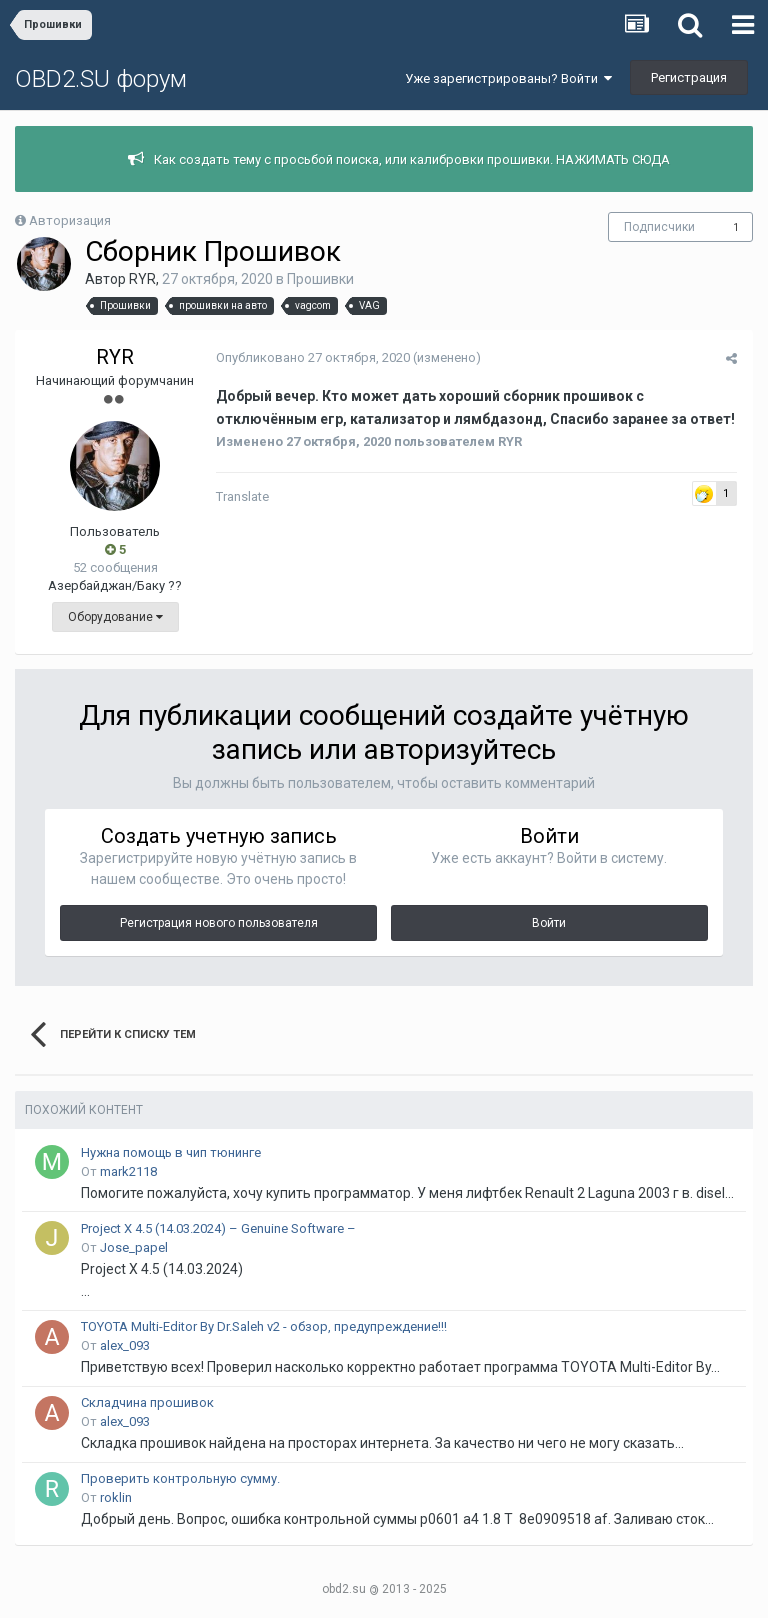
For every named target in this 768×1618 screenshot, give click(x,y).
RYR (142, 279)
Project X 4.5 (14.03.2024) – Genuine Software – (218, 1228)
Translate (241, 496)
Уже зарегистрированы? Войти (508, 78)
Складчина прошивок (147, 1402)
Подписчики (659, 227)
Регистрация (689, 77)
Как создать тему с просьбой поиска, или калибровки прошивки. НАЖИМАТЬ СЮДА (412, 159)
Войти (549, 923)
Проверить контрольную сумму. (180, 1478)
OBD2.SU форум (101, 79)
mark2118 (128, 1171)
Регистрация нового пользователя (219, 923)
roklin (116, 1497)
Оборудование (115, 617)
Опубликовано (312, 357)
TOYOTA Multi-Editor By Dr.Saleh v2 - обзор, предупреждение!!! (264, 1326)
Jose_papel (134, 1247)
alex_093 (125, 1345)
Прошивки (320, 279)
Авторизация (70, 220)
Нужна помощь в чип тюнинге (171, 1152)
